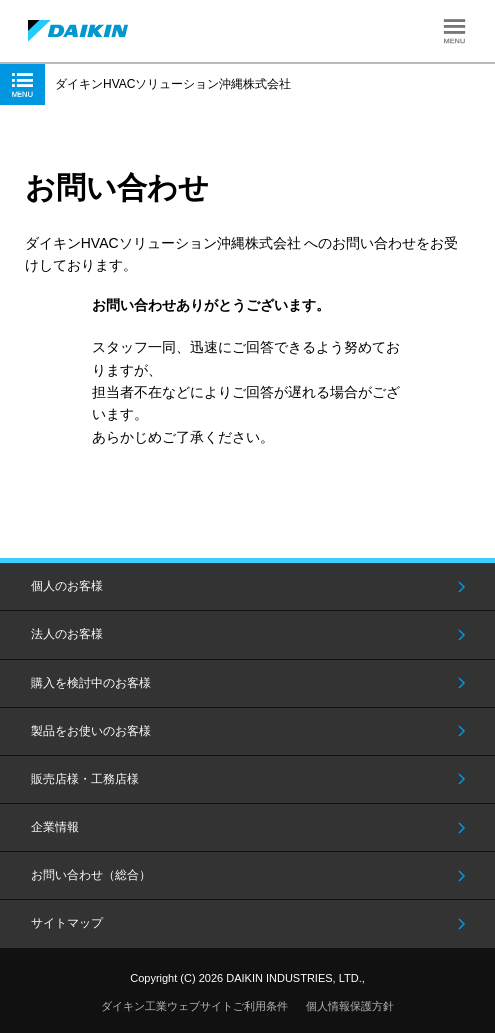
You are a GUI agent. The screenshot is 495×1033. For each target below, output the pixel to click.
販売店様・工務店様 (85, 779)
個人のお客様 (67, 586)
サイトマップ (67, 923)
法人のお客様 (67, 634)
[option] (247, 229)
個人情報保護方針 (350, 1006)
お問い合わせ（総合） (91, 875)
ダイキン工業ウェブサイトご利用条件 (194, 1006)
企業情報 (55, 827)
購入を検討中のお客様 (91, 683)
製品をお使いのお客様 (91, 731)
